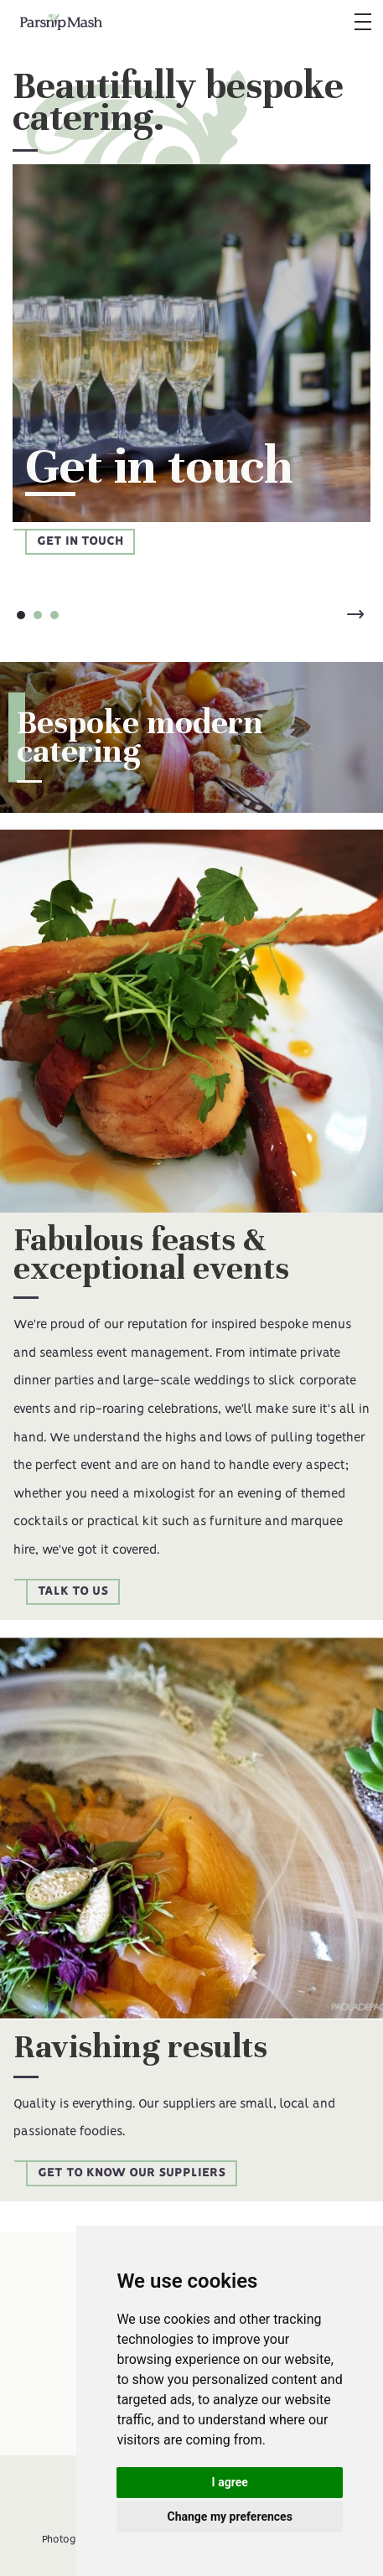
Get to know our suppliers (131, 2173)
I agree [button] (230, 2482)
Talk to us (73, 1591)
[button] (361, 22)
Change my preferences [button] (230, 2516)
